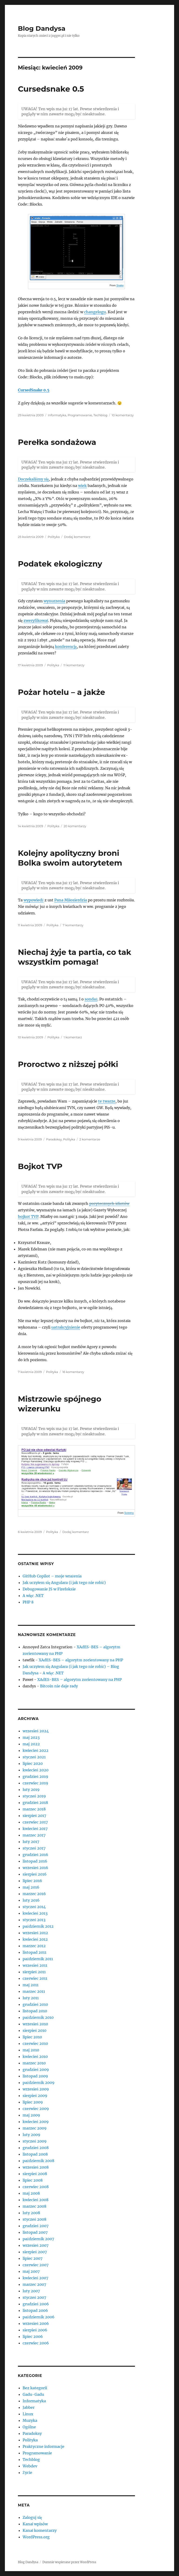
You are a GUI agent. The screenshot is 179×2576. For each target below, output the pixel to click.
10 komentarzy (123, 415)
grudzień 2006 (36, 2304)
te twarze (106, 1101)
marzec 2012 (34, 1945)
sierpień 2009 (35, 2095)
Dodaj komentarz (77, 537)
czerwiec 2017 (35, 1822)
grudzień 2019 (35, 1776)
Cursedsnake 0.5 (51, 88)
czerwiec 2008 (36, 2186)
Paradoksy (54, 1139)
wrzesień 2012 (35, 1932)
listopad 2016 (35, 1861)
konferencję (66, 646)
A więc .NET (33, 1595)
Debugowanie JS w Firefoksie (49, 1589)
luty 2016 (31, 1900)
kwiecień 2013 (35, 1913)
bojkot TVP (28, 1216)
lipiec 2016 (32, 1880)
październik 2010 (38, 2017)
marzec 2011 (34, 1991)
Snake (120, 285)
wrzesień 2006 (36, 2323)
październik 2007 (38, 2238)
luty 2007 (31, 2291)
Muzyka (30, 2420)
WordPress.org (36, 2537)
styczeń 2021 (34, 1757)
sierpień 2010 (34, 2030)
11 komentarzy (73, 665)
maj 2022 (31, 1744)
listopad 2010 (35, 2011)
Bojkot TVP (40, 1166)
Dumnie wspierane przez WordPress (69, 2562)
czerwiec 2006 (36, 2343)
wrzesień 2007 (35, 2245)
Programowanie (80, 415)
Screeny (129, 1512)
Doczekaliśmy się (33, 479)
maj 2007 (31, 2271)
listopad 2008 (35, 2154)
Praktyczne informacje (43, 2446)
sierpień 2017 (34, 1815)
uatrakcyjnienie (65, 1327)
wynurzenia (54, 601)
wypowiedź (34, 900)
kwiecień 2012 (35, 1939)
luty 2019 (31, 1789)
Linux (28, 2414)
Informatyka (57, 415)
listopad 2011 (34, 1952)
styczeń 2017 (34, 1848)
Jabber (28, 2407)
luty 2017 (31, 1841)
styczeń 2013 (34, 1919)
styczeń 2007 (34, 2297)
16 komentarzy (73, 1372)
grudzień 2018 (35, 1802)
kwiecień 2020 (35, 1770)
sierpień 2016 (35, 1874)
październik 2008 (38, 2160)
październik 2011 (38, 1958)
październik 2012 (38, 1926)
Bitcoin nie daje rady (59, 1686)
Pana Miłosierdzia (70, 900)
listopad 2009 (35, 2076)
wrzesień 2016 (35, 1867)
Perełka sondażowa (57, 442)
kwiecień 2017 (35, 1828)
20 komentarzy (75, 826)
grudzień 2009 (36, 2069)
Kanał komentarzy (40, 2530)
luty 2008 (31, 2212)
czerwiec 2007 (35, 2265)
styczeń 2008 (34, 2219)
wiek (82, 485)
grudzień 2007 (35, 2225)
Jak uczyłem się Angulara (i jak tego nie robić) (64, 1582)
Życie (27, 2472)
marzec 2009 (35, 2128)
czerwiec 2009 (36, 2108)
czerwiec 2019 (35, 1783)
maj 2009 (31, 2115)
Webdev (30, 2466)
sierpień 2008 (35, 2173)
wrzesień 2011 (35, 1965)
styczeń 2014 (34, 1906)
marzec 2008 (34, 2206)
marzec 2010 (34, 2063)
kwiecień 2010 (35, 2056)
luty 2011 (31, 1998)
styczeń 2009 (35, 2141)
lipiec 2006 (33, 2336)
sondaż (91, 999)
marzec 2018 (34, 1809)
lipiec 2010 (32, 2037)
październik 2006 (39, 2317)
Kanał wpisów (35, 2524)
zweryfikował (36, 620)
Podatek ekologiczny (60, 563)
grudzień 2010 (35, 2004)
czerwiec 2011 (35, 1978)
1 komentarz (73, 1037)
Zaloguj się (32, 2517)
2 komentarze (89, 1139)
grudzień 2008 (36, 2147)
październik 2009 (39, 2082)
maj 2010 (31, 2050)
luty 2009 (31, 2134)
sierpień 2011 (34, 1971)
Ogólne (29, 2427)
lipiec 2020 (33, 1763)
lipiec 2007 (32, 2258)
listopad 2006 (35, 2310)
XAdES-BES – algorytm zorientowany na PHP (81, 1660)
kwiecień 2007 (35, 2278)
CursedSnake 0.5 (33, 390)
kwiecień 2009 (36, 2121)
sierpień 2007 (35, 2251)
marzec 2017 (34, 1835)
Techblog (100, 415)
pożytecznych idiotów (109, 1203)
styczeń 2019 (34, 1796)
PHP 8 (28, 1602)
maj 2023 (31, 1737)
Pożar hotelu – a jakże (61, 692)
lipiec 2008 (33, 2180)
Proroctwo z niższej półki (68, 1064)
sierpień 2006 (35, 2330)
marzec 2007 (34, 2284)
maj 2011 (30, 1985)
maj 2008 (31, 2193)
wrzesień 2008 (36, 2167)
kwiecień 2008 (35, 2199)
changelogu (95, 312)
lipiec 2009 (33, 2102)
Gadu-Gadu (33, 2394)
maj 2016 (31, 1887)
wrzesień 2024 (36, 1731)
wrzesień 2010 (35, 2024)
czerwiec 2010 (35, 2043)
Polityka (54, 537)
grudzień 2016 (35, 1854)
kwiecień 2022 (35, 1750)
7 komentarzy (73, 925)
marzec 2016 (34, 1893)
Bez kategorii (35, 2388)
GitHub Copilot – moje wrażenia (52, 1576)
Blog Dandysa (41, 28)
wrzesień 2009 (36, 2089)
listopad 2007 (35, 2232)
